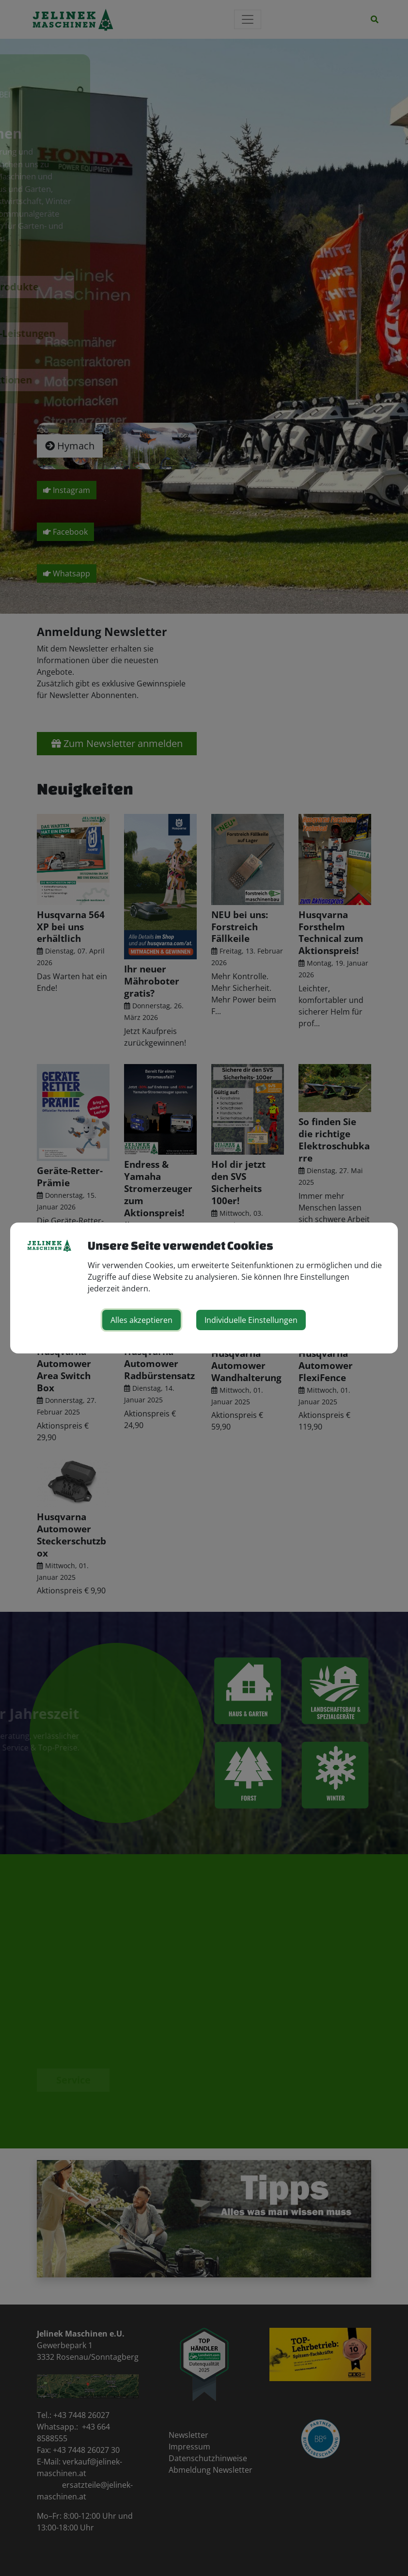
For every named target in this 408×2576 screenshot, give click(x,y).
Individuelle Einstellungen (251, 1320)
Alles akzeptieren (141, 1320)
